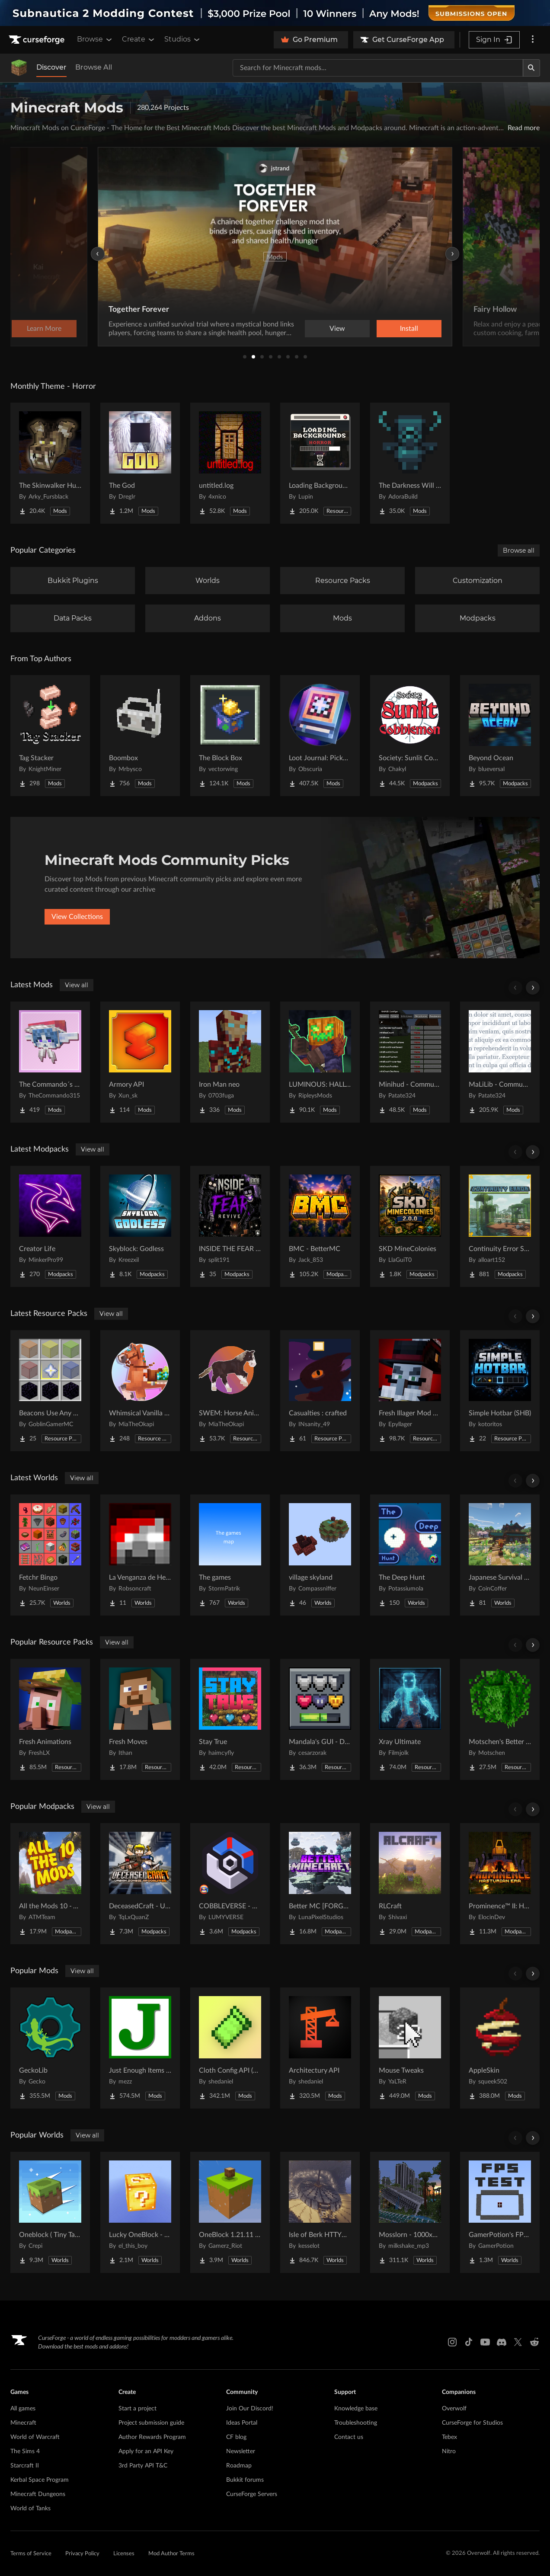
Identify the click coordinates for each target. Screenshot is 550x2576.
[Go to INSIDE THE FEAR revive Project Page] (230, 1226)
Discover (51, 67)
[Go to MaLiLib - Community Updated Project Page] (500, 1062)
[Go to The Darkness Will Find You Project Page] (410, 463)
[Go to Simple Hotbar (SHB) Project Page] (500, 1390)
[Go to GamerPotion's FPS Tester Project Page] (500, 2212)
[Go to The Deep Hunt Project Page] (410, 1555)
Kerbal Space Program (39, 2480)
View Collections (77, 916)
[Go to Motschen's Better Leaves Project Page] (500, 1719)
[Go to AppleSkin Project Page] (500, 2048)
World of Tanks (30, 2509)
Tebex (449, 2437)
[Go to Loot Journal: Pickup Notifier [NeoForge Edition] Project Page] (320, 735)
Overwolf (454, 2409)
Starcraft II (24, 2466)
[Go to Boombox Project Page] (140, 735)
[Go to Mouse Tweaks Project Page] (410, 2048)
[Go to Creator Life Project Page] (50, 1226)
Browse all (518, 550)
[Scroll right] (533, 988)
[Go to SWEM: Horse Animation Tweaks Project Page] (230, 1390)
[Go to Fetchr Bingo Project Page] (50, 1555)
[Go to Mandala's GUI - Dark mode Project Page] (320, 1719)
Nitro (449, 2451)
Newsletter (240, 2451)
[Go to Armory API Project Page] (140, 1062)
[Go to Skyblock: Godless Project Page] (140, 1226)
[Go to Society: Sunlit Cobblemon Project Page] (410, 735)
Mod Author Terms (171, 2554)
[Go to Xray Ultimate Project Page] (410, 1719)
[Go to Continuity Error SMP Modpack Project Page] (500, 1226)
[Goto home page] (38, 39)
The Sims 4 (25, 2451)
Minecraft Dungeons (37, 2494)
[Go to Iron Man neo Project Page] (230, 1062)
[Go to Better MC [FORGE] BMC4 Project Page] (320, 1883)
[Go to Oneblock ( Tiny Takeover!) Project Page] (50, 2212)
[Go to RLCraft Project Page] (410, 1883)
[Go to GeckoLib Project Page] (50, 2048)
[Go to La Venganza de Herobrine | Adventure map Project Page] (140, 1555)
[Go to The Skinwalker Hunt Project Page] (50, 463)
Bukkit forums (245, 2480)
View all (76, 985)
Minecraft (23, 2423)
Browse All (93, 67)
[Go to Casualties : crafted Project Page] (320, 1390)
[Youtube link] (485, 2342)
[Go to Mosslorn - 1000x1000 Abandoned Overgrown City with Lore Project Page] (410, 2212)
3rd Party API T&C (142, 2466)
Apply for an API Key (145, 2451)
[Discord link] (501, 2342)
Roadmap (239, 2466)
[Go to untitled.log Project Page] (230, 463)
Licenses (123, 2554)
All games (22, 2409)
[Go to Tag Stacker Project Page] (50, 735)
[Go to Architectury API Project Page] (320, 2048)
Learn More (409, 328)
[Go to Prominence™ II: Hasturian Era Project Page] (500, 1883)
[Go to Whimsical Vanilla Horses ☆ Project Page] (140, 1390)
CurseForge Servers (251, 2494)
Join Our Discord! (249, 2409)
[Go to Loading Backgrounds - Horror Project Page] (320, 463)
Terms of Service (30, 2554)
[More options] (532, 39)
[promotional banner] (275, 13)
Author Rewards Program (152, 2437)
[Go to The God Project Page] (140, 463)
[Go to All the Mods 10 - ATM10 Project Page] (50, 1883)
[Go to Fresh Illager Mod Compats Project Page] (410, 1390)
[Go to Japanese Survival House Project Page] (500, 1555)
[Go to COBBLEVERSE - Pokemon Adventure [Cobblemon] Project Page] (230, 1883)
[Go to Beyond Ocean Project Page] (500, 735)
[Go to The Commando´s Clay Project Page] (50, 1062)
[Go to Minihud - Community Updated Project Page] (410, 1062)
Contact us (348, 2437)
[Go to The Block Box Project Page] (230, 735)
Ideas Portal (241, 2423)
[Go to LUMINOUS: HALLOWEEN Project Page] (320, 1062)
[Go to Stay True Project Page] (230, 1719)
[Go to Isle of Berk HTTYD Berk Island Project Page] (320, 2212)
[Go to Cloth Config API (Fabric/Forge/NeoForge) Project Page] (230, 2048)
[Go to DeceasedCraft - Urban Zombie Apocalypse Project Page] (140, 1883)
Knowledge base (355, 2409)
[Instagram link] (452, 2342)
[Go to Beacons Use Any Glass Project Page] (50, 1390)
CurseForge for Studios (472, 2423)
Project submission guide (151, 2423)
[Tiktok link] (469, 2342)
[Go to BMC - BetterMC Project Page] (320, 1226)
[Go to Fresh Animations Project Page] (50, 1719)
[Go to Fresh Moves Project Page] (140, 1719)
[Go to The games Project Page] (230, 1555)
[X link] (518, 2342)
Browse (95, 39)
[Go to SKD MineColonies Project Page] (410, 1226)
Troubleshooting (355, 2423)
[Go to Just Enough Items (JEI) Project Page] (140, 2048)
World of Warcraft (35, 2437)
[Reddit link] (534, 2342)
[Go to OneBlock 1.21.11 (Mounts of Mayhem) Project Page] (230, 2212)
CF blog (236, 2437)
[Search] (531, 68)
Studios (182, 39)
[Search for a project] (378, 68)
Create (139, 39)
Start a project (137, 2409)
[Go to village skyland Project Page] (320, 1555)
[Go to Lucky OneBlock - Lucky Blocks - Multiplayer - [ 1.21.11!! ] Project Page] (140, 2212)
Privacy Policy (82, 2554)
